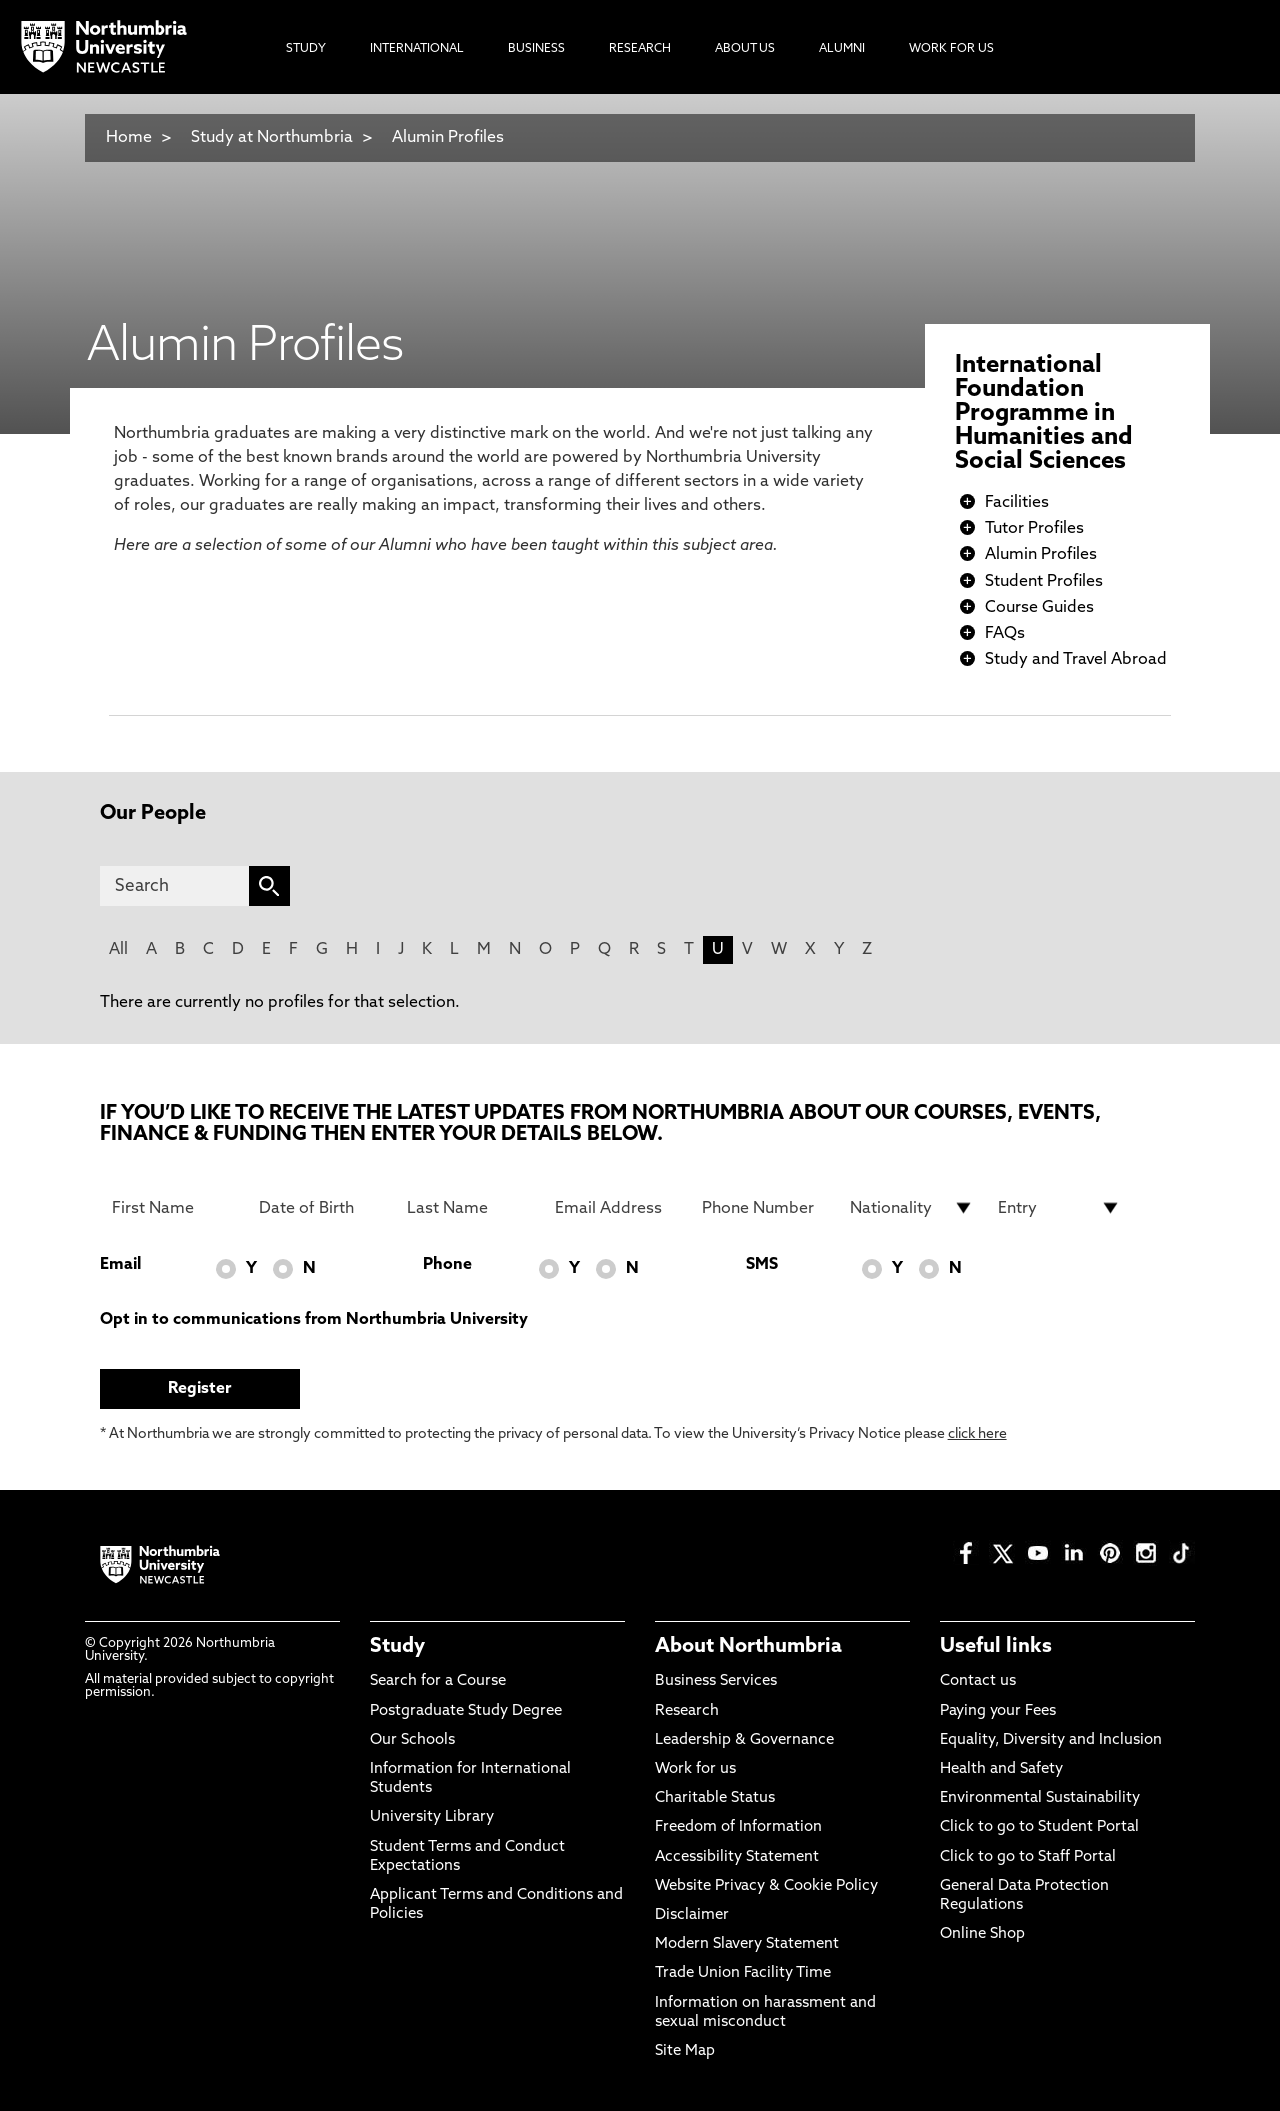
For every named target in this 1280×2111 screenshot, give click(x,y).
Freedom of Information (738, 1827)
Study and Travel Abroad (1076, 660)
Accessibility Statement (737, 1857)
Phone (447, 1265)
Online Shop (982, 1934)
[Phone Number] (764, 1208)
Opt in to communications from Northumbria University (314, 1320)
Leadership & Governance (744, 1740)
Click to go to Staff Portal (1028, 1857)
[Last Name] (469, 1208)
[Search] (174, 886)
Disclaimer (692, 1915)
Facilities (1017, 503)
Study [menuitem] (306, 49)
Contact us (978, 1681)
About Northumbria (748, 1647)
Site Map (685, 2051)
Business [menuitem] (536, 49)
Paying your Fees (998, 1711)
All (118, 950)
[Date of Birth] (321, 1208)
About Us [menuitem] (745, 49)
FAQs (1005, 634)
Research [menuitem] (640, 49)
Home (129, 138)
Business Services (716, 1681)
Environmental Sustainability (1040, 1798)
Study (397, 1647)
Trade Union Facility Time (743, 1973)
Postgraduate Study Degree (466, 1711)
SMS (762, 1265)
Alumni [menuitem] (842, 49)
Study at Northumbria (272, 138)
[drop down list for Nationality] (912, 1208)
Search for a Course (438, 1681)
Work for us (695, 1769)
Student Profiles (1044, 582)
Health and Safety (1001, 1769)
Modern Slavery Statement (747, 1944)
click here (977, 1434)
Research (687, 1711)
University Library (432, 1817)
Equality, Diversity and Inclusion (1051, 1740)
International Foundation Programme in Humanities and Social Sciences (1044, 414)
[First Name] (174, 1208)
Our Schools (412, 1740)
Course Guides (1039, 608)
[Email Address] (617, 1208)
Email (120, 1265)
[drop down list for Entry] (1060, 1208)
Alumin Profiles (448, 138)
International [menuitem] (417, 49)
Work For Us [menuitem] (951, 49)
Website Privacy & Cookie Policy (766, 1886)
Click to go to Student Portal (1039, 1827)
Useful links (996, 1647)
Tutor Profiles (1034, 529)
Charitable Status (715, 1798)
